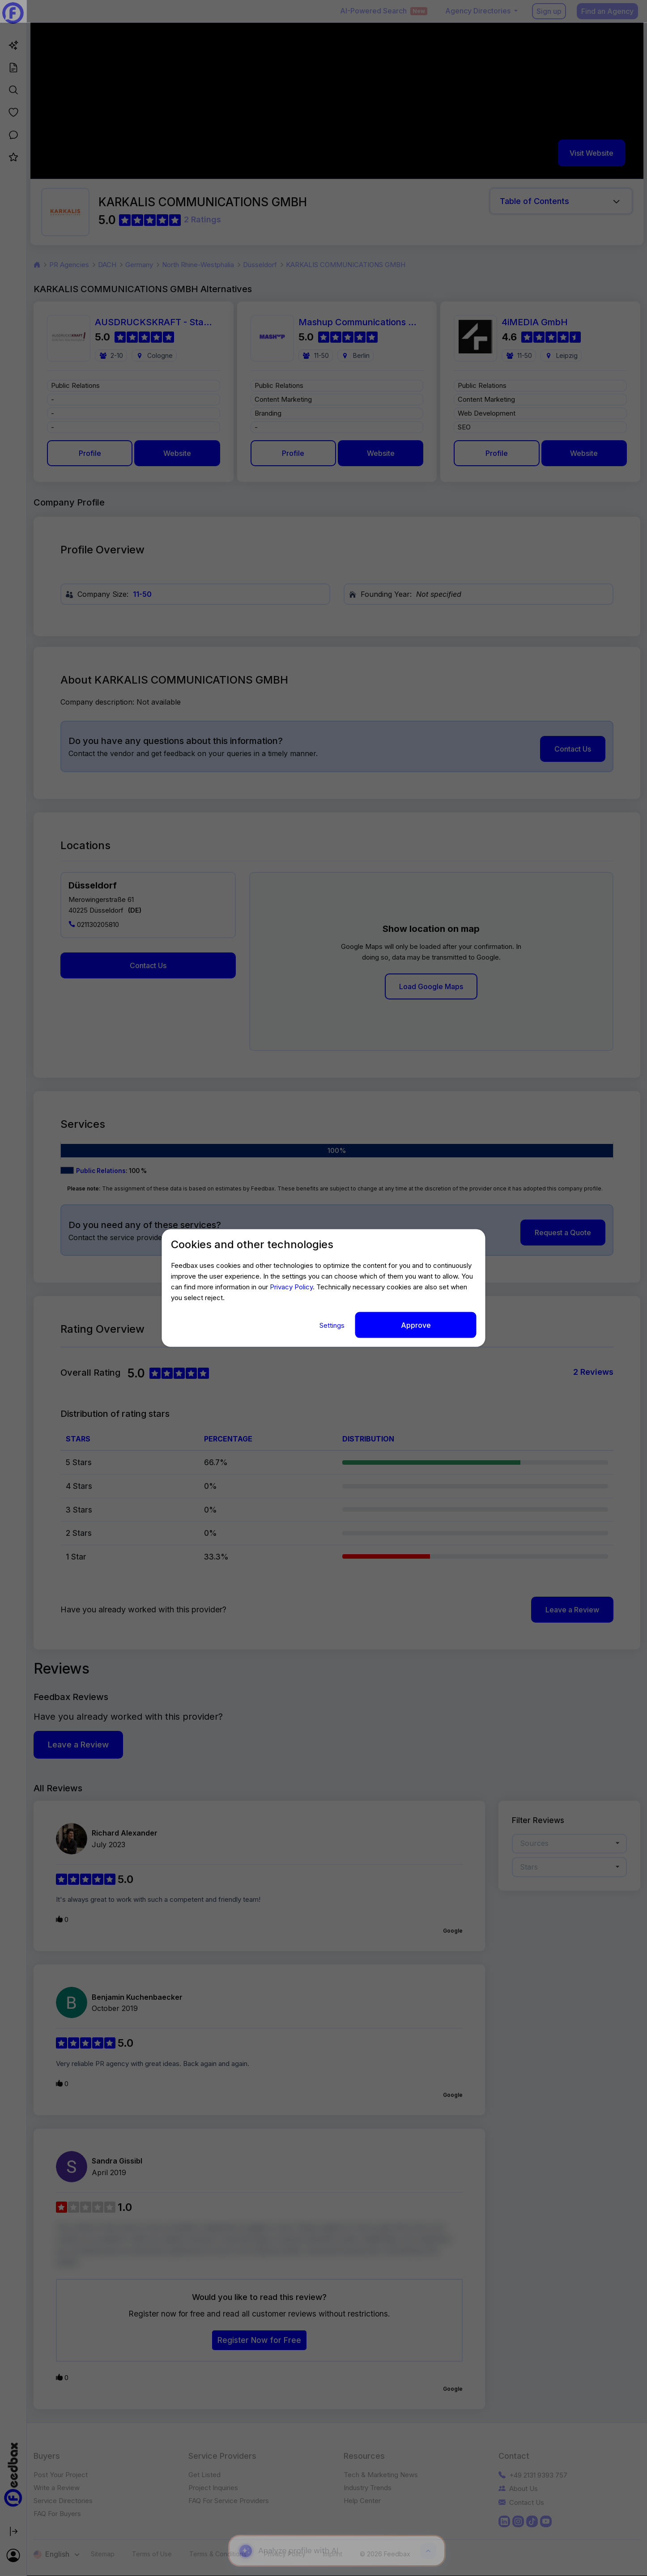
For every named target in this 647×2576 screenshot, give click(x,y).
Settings (332, 1325)
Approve (416, 1324)
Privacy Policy (291, 1286)
